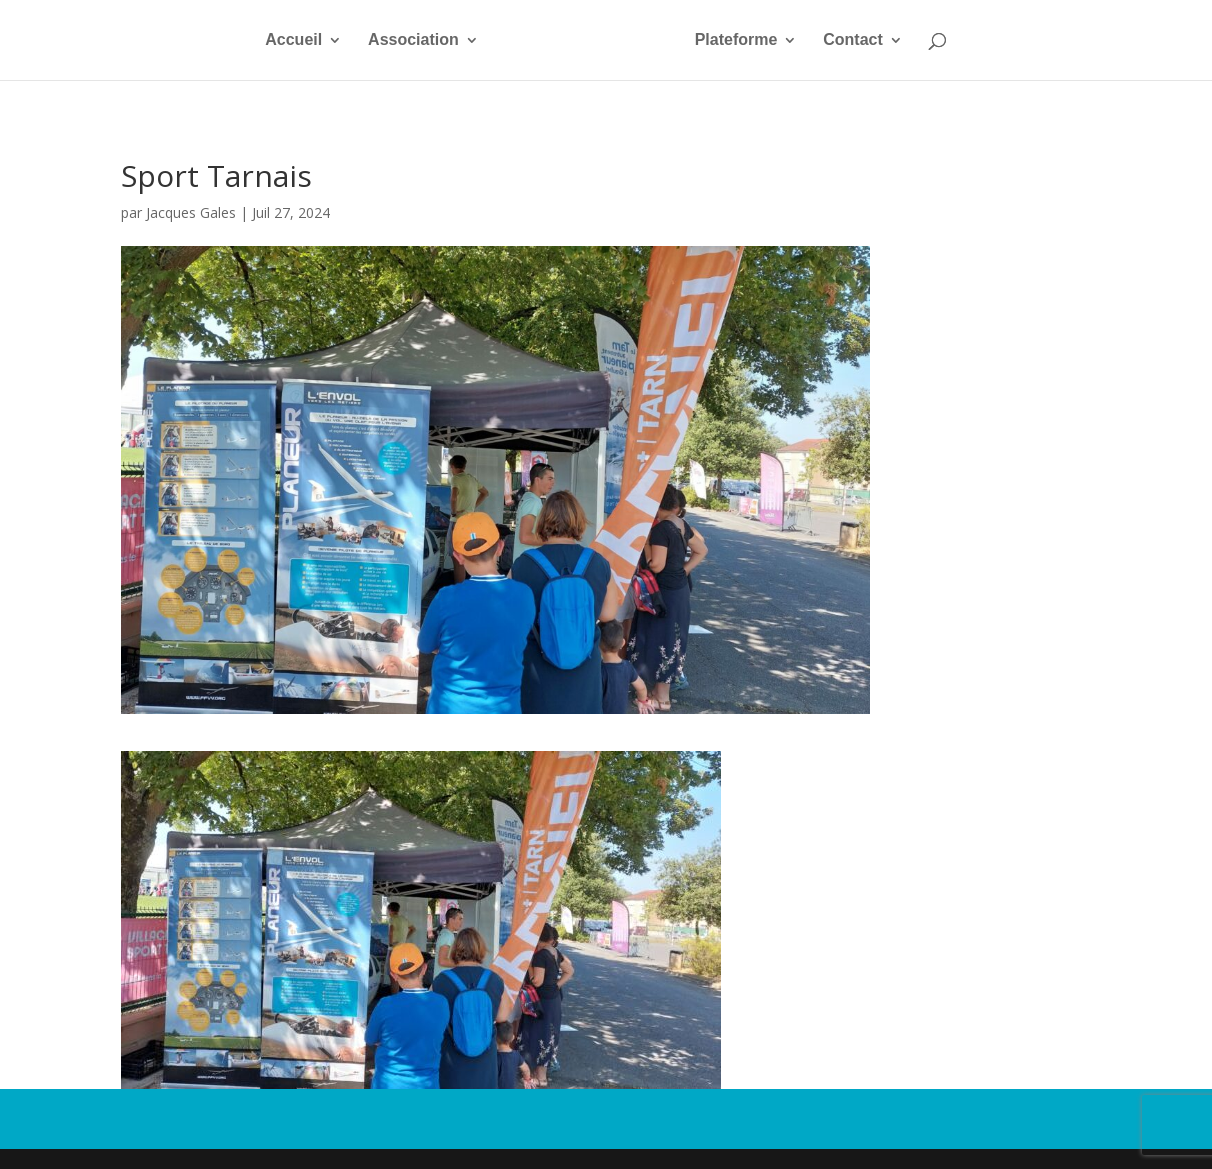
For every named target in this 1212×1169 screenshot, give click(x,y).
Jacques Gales (191, 212)
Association (413, 40)
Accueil (293, 40)
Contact (853, 40)
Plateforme (736, 40)
